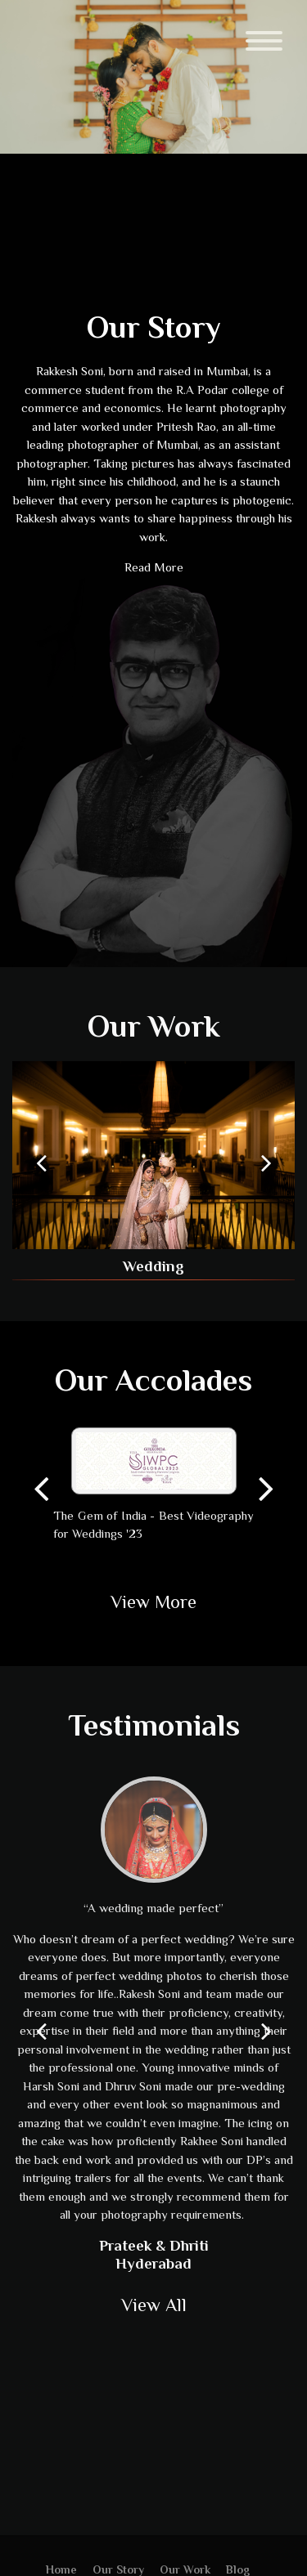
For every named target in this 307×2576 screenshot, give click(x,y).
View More (153, 1602)
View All (154, 2305)
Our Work (154, 1026)
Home (61, 2569)
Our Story (118, 2569)
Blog (238, 2569)
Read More (153, 567)
